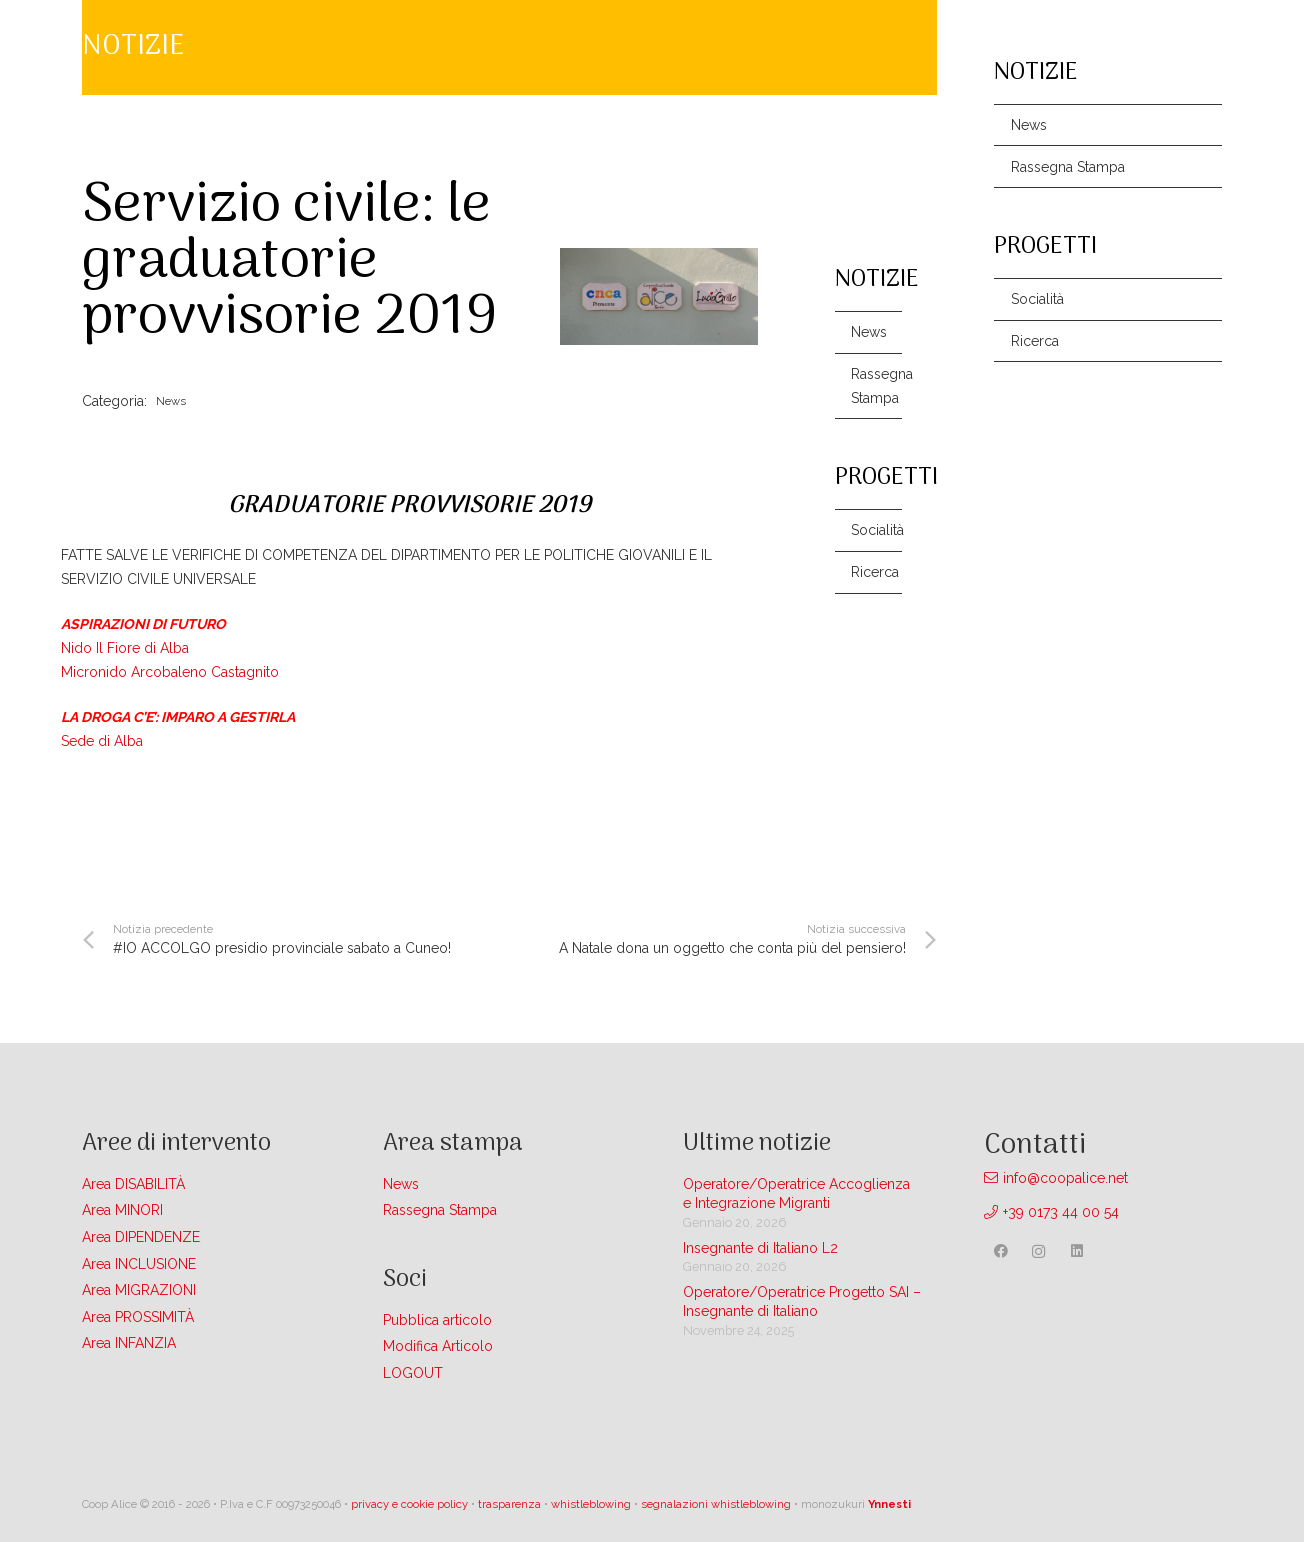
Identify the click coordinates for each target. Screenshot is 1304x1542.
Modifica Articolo (438, 1346)
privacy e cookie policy (409, 1504)
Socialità (876, 530)
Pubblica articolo (437, 1320)
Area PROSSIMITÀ (138, 1317)
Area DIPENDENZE (141, 1237)
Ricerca (875, 572)
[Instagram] (1038, 1251)
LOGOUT (413, 1373)
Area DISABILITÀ (133, 1184)
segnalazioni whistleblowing (716, 1504)
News (869, 332)
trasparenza (509, 1504)
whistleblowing (591, 1504)
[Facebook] (1001, 1251)
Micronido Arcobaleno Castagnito (170, 672)
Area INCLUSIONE (139, 1264)
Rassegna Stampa (876, 386)
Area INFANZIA (129, 1343)
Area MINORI (122, 1210)
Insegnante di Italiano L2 (760, 1248)
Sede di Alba (102, 741)
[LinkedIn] (1076, 1251)
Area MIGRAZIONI (139, 1290)
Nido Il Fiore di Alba (127, 648)
